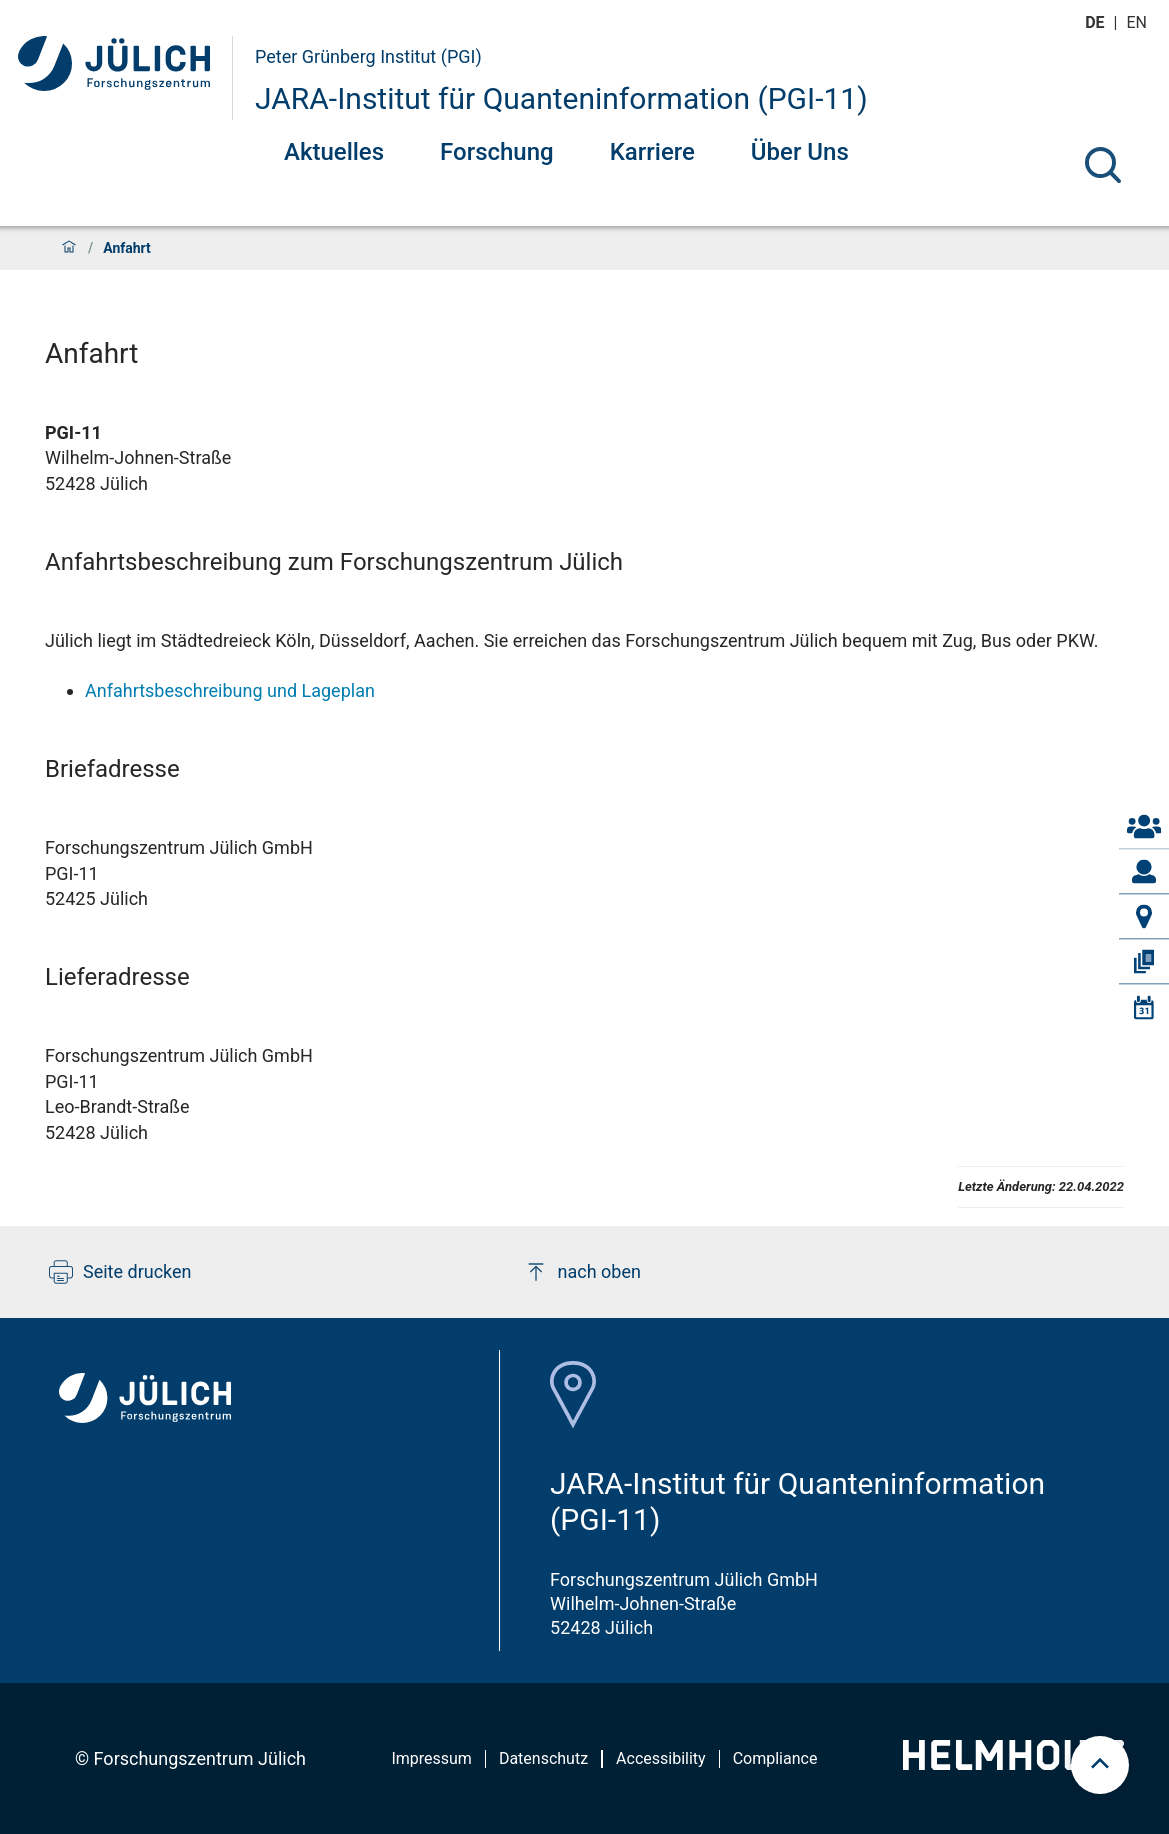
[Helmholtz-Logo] (1013, 1763)
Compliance (775, 1758)
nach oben (582, 1272)
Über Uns (800, 152)
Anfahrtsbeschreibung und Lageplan (230, 690)
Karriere (652, 152)
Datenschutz (543, 1758)
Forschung (497, 152)
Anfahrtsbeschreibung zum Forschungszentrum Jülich (334, 562)
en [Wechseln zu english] (1139, 22)
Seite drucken (120, 1272)
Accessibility (661, 1758)
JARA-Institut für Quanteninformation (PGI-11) (561, 98)
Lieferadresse (117, 977)
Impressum (431, 1758)
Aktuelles (334, 152)
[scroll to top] (1100, 1765)
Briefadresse (112, 769)
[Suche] (1103, 165)
